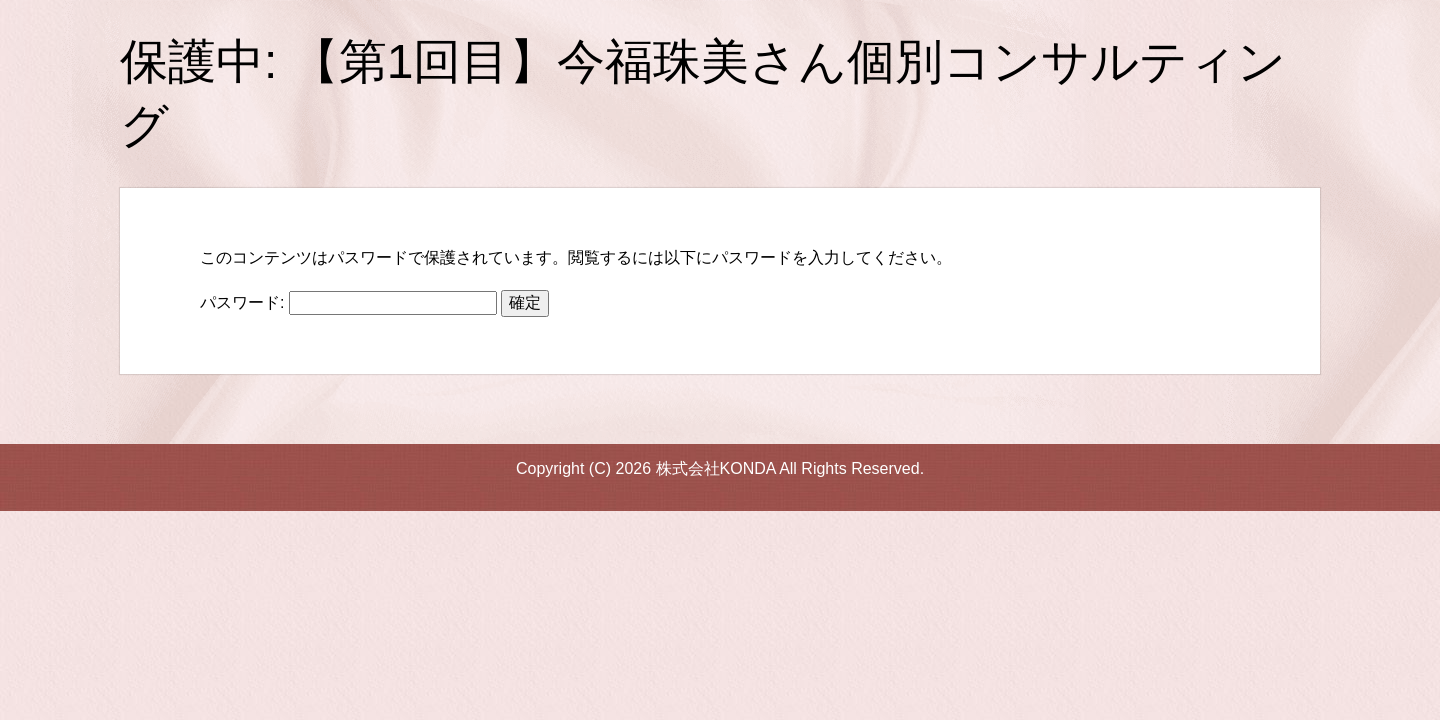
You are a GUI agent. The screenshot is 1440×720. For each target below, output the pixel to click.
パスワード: (348, 302)
